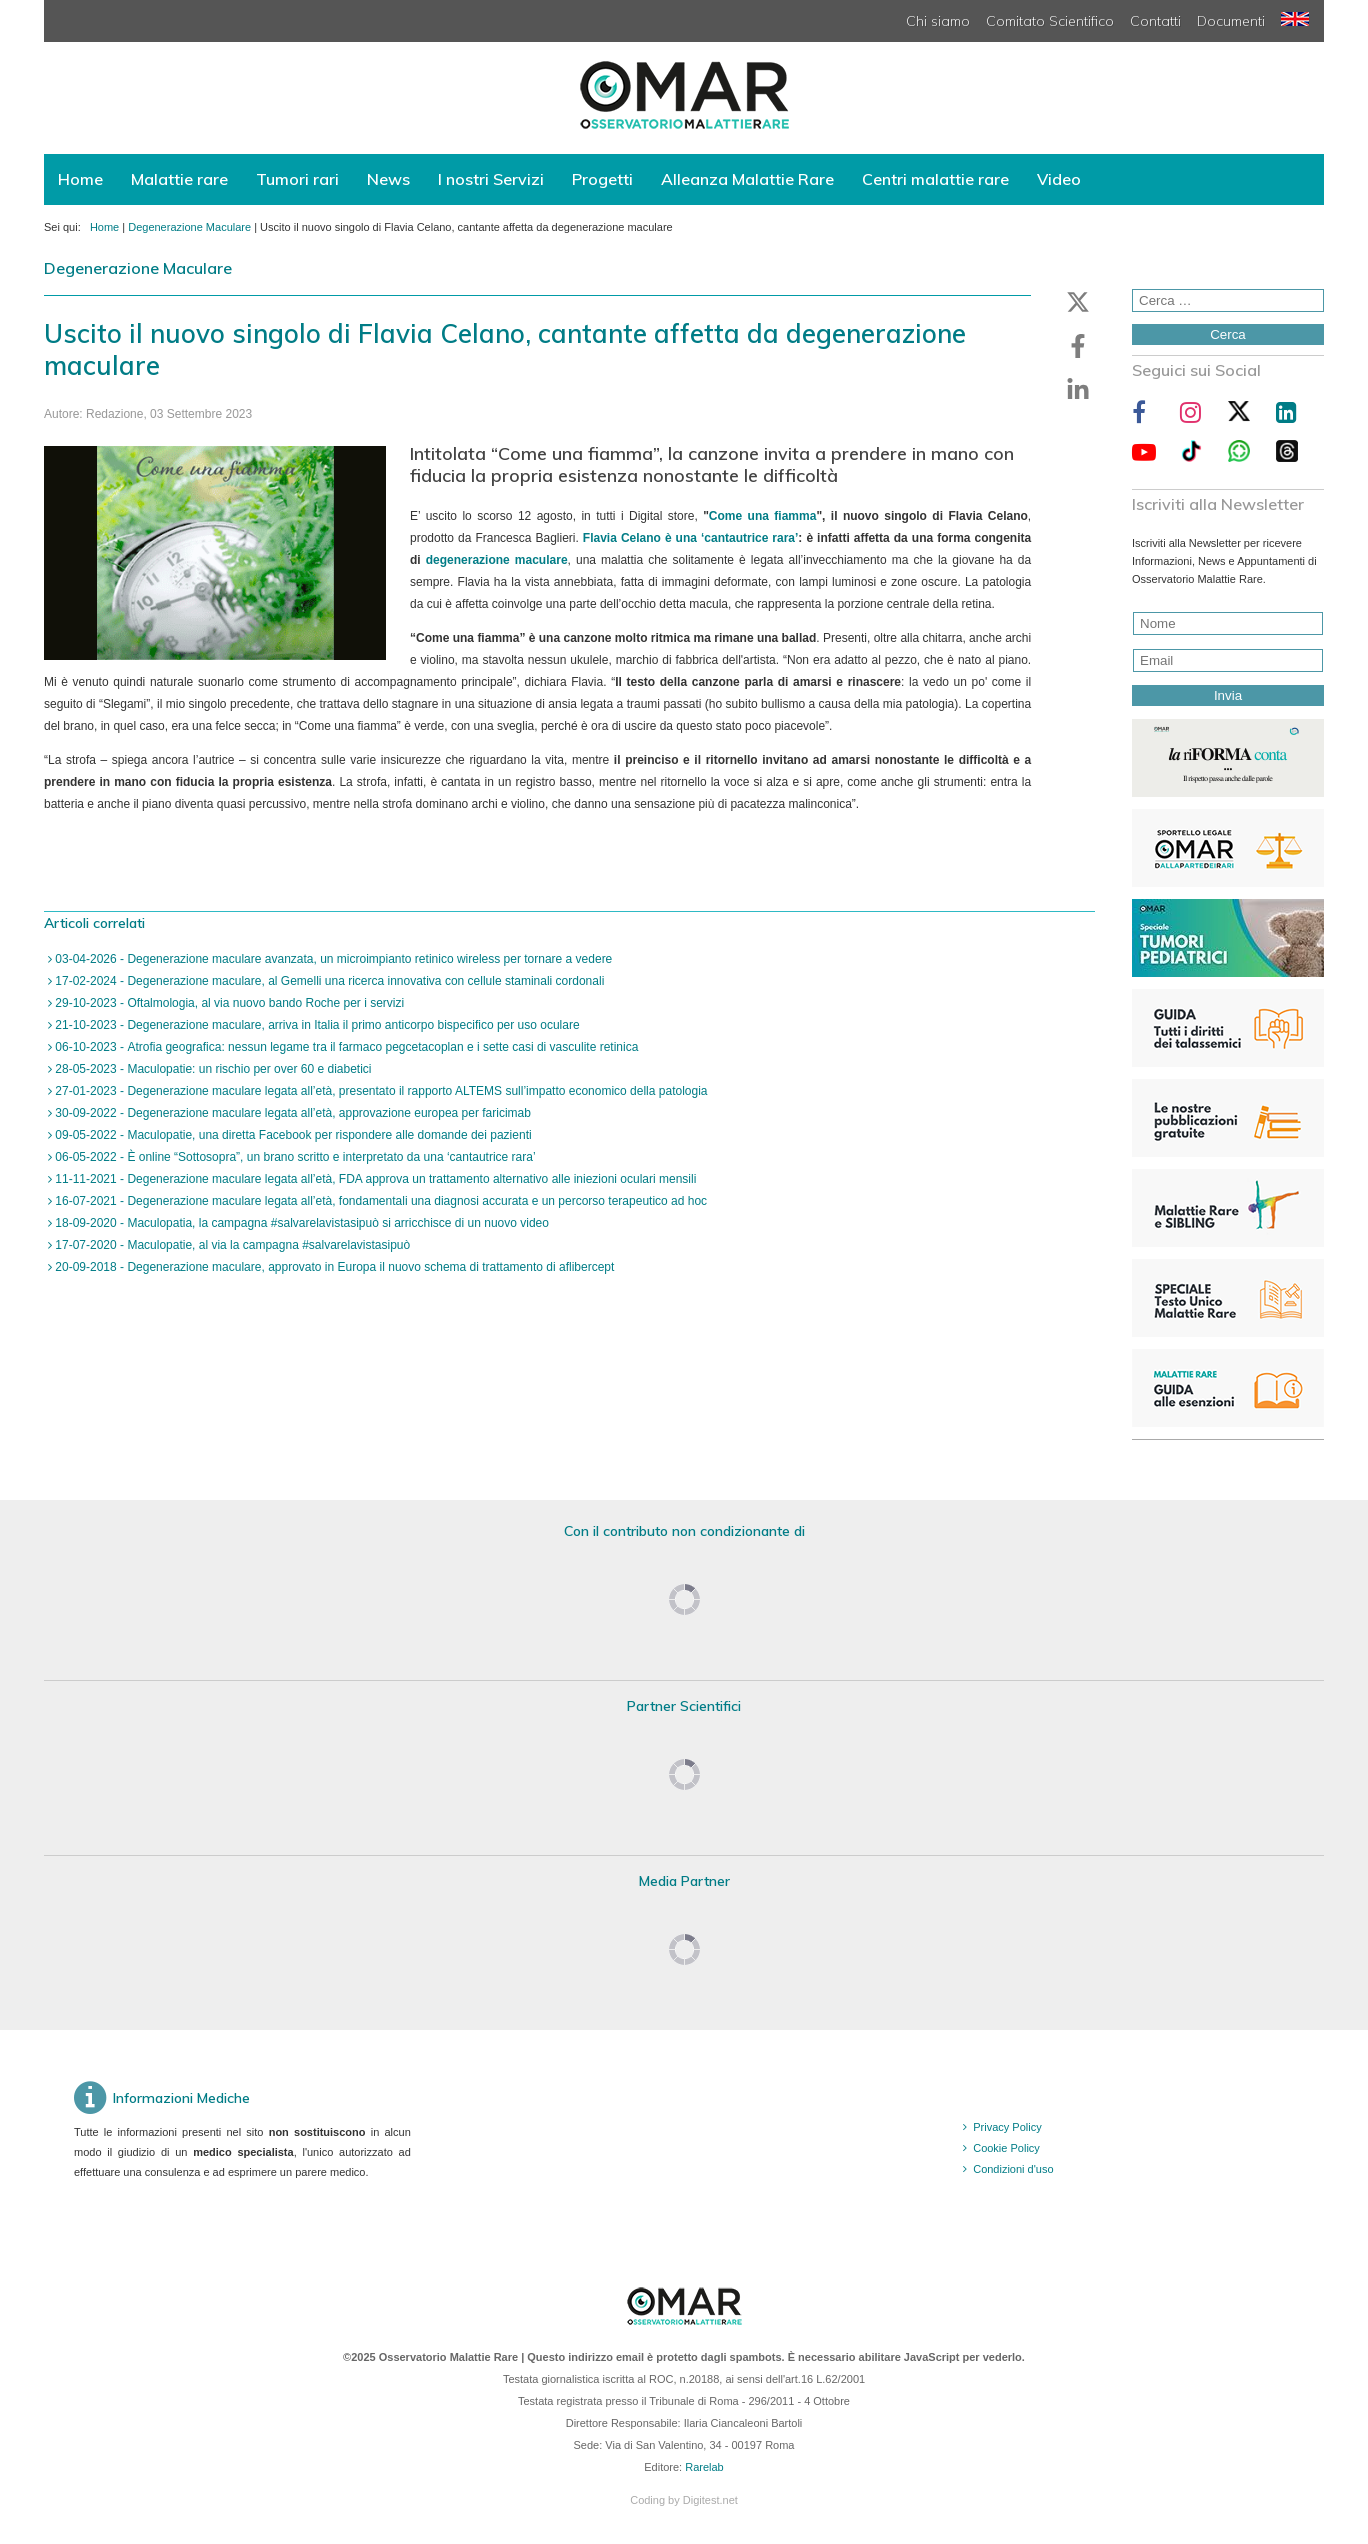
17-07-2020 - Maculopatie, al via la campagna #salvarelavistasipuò (231, 1245)
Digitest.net (710, 2500)
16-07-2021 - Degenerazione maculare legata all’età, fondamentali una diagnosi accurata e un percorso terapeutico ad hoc (379, 1201)
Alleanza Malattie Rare (747, 179)
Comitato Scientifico (1050, 21)
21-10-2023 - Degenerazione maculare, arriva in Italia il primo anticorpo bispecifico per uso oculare (316, 1025)
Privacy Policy (1007, 2127)
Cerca (1228, 334)
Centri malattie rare (935, 179)
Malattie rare (179, 179)
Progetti (602, 179)
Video (1059, 179)
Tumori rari (297, 179)
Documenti (1231, 21)
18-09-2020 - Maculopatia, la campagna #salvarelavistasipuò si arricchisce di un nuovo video (300, 1223)
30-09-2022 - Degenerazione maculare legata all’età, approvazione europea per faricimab (291, 1113)
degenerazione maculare (497, 560)
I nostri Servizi (491, 179)
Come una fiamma (763, 516)
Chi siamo (938, 21)
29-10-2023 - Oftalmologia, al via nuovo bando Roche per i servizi (228, 1003)
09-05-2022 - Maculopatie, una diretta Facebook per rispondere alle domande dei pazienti (292, 1135)
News (388, 179)
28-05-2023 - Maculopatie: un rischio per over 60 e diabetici (212, 1069)
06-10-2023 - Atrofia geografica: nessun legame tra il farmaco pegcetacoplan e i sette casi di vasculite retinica (345, 1047)
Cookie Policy (1006, 2148)
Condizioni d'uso (1013, 2169)
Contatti (1155, 21)
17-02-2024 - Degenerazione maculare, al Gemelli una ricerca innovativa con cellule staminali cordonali (328, 981)
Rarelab (704, 2467)
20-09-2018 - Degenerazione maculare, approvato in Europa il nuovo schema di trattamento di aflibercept (333, 1267)
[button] (1078, 302)
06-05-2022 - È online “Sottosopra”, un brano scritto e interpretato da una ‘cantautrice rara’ (294, 1157)
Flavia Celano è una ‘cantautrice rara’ (691, 538)
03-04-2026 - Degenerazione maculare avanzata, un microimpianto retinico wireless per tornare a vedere (332, 959)
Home (80, 179)
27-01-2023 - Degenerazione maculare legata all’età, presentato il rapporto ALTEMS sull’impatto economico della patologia (380, 1091)
